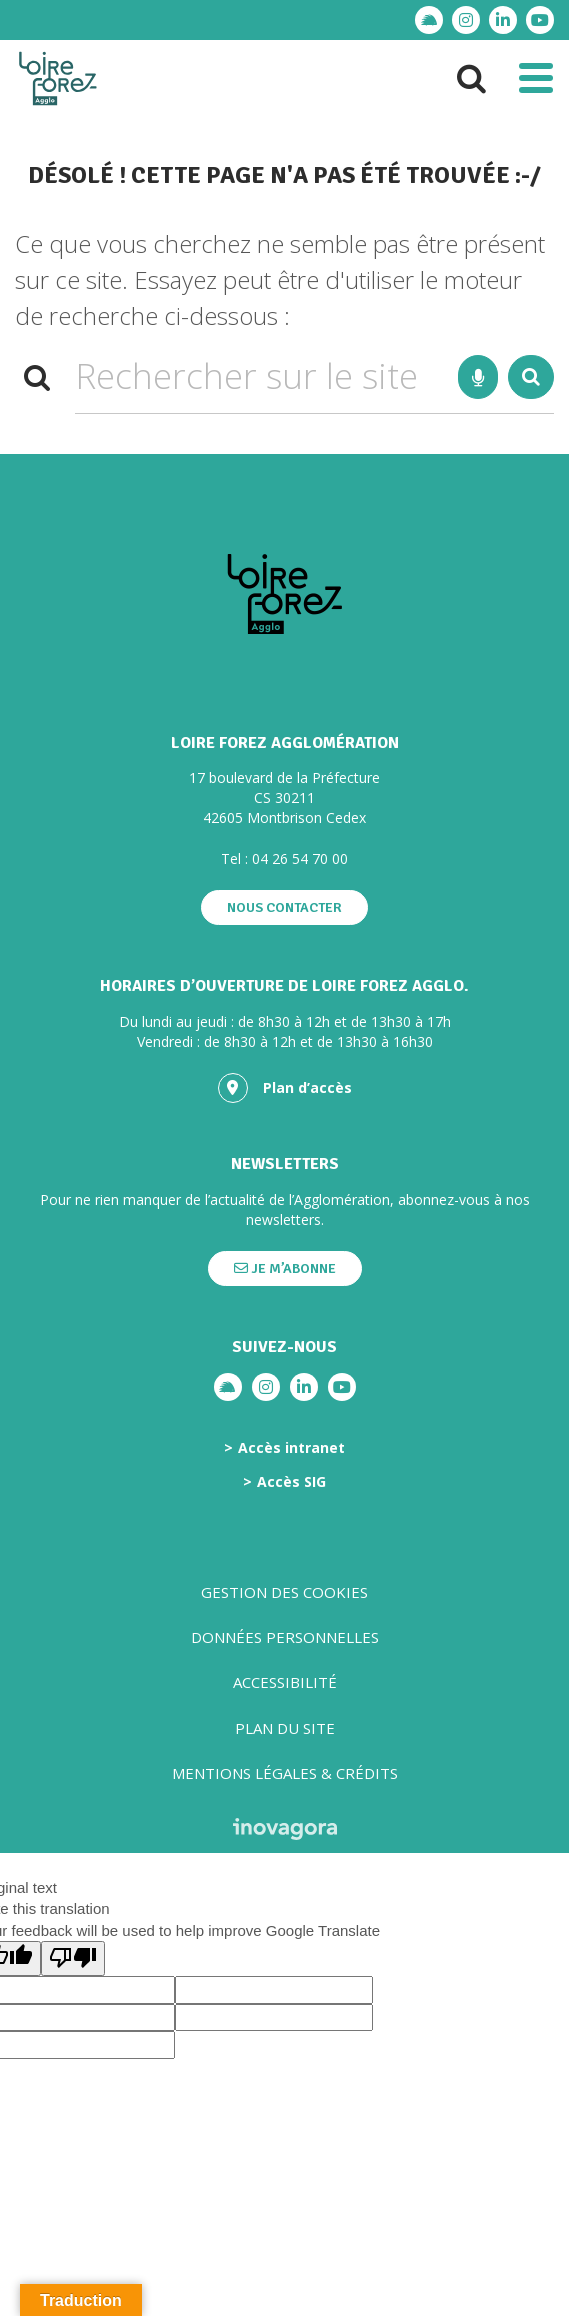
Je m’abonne (285, 1268)
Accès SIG (291, 1482)
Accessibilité (285, 1682)
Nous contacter (284, 907)
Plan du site (285, 1728)
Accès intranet (291, 1448)
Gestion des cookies (284, 1592)
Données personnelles (285, 1637)
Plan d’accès (285, 1088)
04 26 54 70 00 (300, 858)
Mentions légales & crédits (285, 1773)
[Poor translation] (73, 1958)
